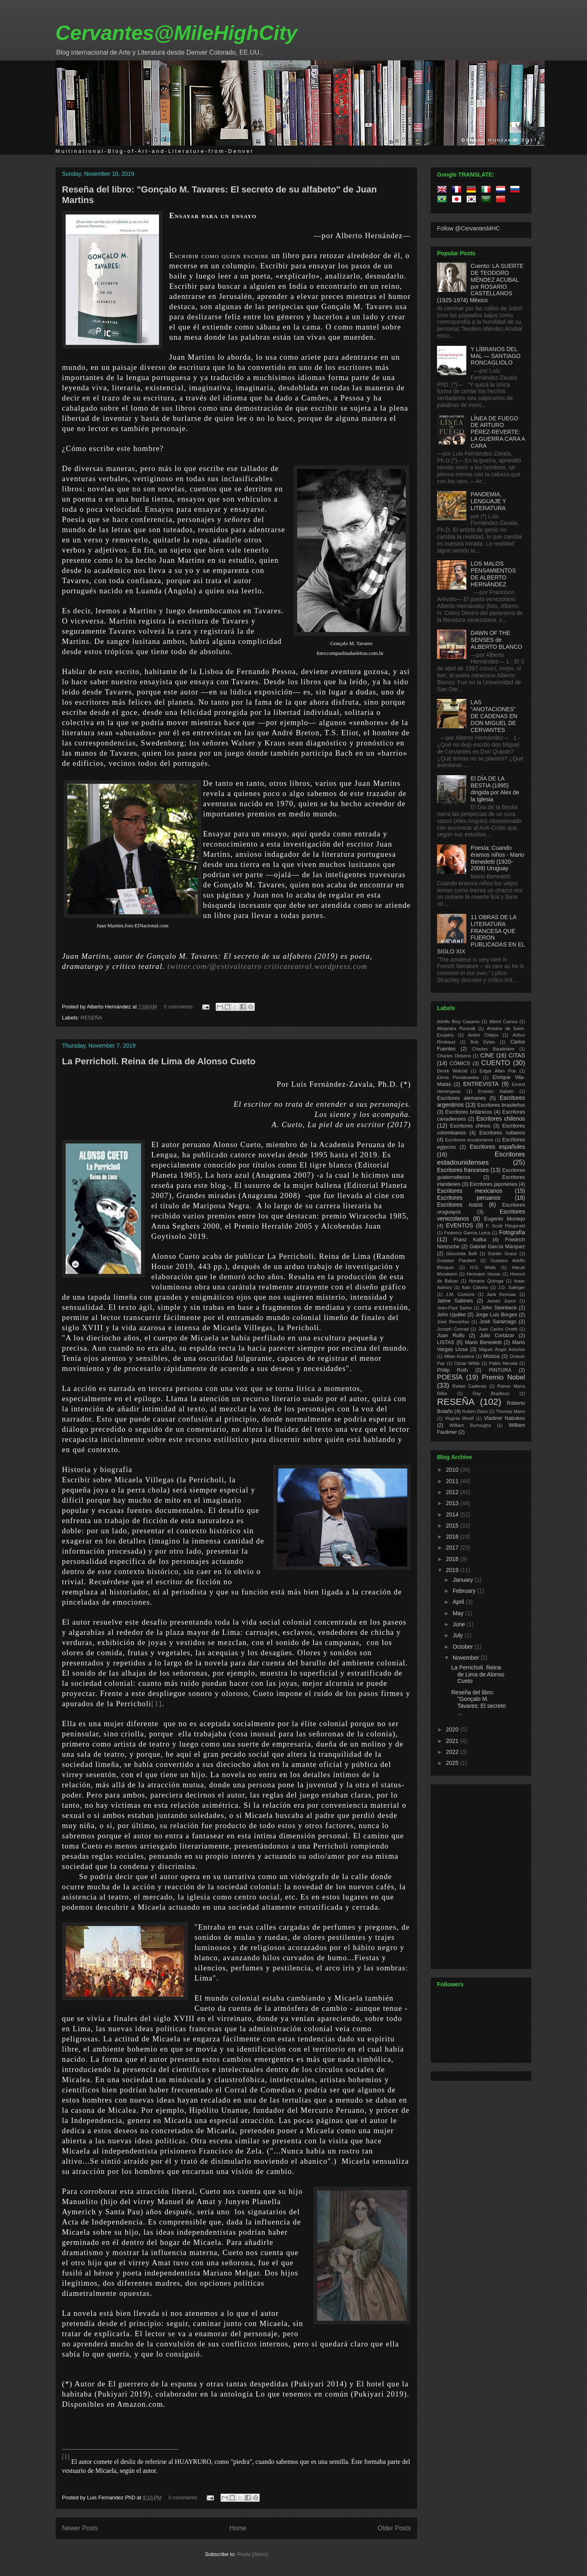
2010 (453, 1469)
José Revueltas (453, 1321)
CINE (487, 1055)
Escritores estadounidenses (481, 1158)
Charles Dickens (454, 1055)
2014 (453, 1514)
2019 (453, 1570)
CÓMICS (460, 1063)
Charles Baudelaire (493, 1048)
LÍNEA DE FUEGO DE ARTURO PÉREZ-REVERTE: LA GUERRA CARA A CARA (498, 432)
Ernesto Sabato (496, 1091)
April (459, 1602)
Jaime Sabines (455, 1301)
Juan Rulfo (451, 1335)
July (458, 1635)
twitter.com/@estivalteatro (215, 966)
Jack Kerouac (501, 1294)
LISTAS (445, 1342)
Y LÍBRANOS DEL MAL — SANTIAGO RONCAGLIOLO (496, 356)
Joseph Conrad (453, 1329)
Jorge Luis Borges (496, 1315)
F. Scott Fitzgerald (505, 1225)
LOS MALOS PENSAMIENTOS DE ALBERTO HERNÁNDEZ (493, 573)
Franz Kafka (470, 1240)
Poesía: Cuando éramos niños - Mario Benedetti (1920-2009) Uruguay (498, 858)
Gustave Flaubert (456, 1260)
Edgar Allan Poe (497, 1070)
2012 (453, 1492)
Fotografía (512, 1232)
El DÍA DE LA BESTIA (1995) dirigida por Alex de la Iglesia (495, 788)
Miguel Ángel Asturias (502, 1349)
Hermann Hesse (484, 1273)
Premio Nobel (503, 1377)
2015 (453, 1525)
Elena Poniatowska (458, 1077)
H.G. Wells (483, 1267)
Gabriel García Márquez (497, 1246)
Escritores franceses (463, 1170)
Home (238, 2528)
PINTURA (500, 1370)
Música (491, 1356)
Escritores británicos (468, 1112)
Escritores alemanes (461, 1098)
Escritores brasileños (501, 1105)
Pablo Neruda (503, 1363)
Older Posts (394, 2528)
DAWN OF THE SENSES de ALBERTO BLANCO (496, 640)
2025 (453, 1763)
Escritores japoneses (493, 1184)
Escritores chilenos (501, 1118)
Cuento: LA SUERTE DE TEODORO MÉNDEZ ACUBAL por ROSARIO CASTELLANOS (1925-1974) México (480, 283)
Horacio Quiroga (486, 1280)
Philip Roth (452, 1370)
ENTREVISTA (481, 1084)
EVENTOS (459, 1225)
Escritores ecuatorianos (469, 1139)
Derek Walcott (452, 1070)
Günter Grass (502, 1253)
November (466, 1657)
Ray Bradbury (491, 1393)
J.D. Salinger (511, 1287)
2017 (453, 1547)
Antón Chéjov (483, 1035)
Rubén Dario (475, 1411)
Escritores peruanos (469, 1197)
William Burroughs (470, 1425)
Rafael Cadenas (469, 1386)
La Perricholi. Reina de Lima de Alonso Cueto (159, 1061)
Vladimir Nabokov (504, 1418)
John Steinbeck (499, 1308)
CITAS (517, 1055)
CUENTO (495, 1063)
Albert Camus (503, 1021)
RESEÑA (91, 1018)
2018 (453, 1559)
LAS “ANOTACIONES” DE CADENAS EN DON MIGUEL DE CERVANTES (494, 716)
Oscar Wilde (466, 1363)
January (463, 1580)
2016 (453, 1536)
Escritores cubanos (502, 1133)
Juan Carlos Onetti (497, 1329)
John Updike (451, 1315)
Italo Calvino (475, 1287)
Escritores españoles (497, 1146)
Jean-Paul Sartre (454, 1307)
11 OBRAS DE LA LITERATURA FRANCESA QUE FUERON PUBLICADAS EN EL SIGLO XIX (481, 934)
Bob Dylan (482, 1041)
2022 (453, 1752)
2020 (453, 1729)
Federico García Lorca (467, 1232)
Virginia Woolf (459, 1418)
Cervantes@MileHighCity (176, 33)
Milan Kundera (459, 1356)
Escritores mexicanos (469, 1190)
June (459, 1624)
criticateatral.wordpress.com (316, 966)
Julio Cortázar (497, 1335)
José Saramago (497, 1321)
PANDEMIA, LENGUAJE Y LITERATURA (488, 501)
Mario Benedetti (483, 1342)
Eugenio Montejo (504, 1219)
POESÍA (450, 1377)
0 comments (178, 1007)
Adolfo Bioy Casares (458, 1021)
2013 (453, 1503)
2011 (453, 1481)
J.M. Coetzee (460, 1294)
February (464, 1591)
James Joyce (501, 1300)
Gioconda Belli (461, 1253)
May (458, 1613)
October (463, 1646)
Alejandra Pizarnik (456, 1028)
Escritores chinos (470, 1126)
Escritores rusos (460, 1204)
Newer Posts (80, 2528)
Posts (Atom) (252, 2554)
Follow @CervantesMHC (468, 228)
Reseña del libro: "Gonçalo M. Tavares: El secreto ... (478, 1702)
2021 (453, 1741)
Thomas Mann (510, 1411)
